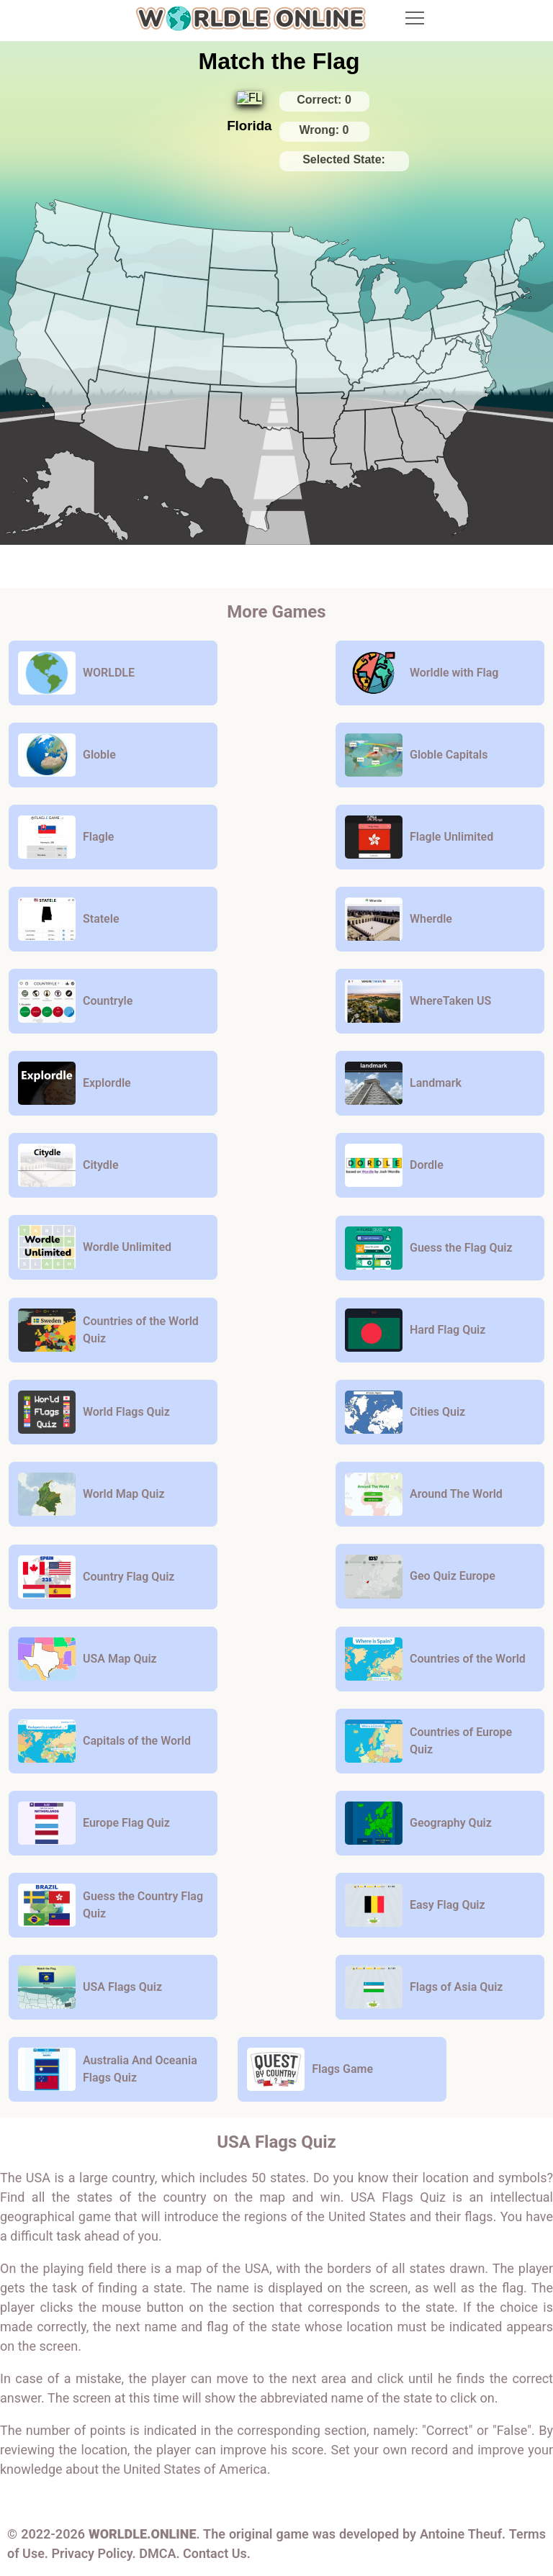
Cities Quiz (405, 1412)
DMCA (157, 2553)
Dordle (394, 1165)
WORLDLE (76, 673)
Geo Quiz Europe (420, 1577)
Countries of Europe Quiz (428, 1741)
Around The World (424, 1494)
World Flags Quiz (94, 1412)
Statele (68, 919)
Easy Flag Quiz (415, 1905)
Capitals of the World (104, 1741)
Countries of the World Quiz (108, 1330)
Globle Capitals (416, 755)
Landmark (403, 1083)
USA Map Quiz (87, 1659)
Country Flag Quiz (96, 1577)
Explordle (74, 1083)
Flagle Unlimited (419, 837)
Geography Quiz (418, 1823)
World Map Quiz (91, 1494)
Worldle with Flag (421, 673)
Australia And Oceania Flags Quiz (107, 2069)
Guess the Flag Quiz (429, 1248)
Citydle (68, 1165)
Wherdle (398, 919)
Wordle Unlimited (94, 1247)
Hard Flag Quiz (415, 1330)
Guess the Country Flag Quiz (110, 1905)
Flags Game (310, 2069)
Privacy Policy (91, 2553)
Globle (67, 755)
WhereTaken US (418, 1001)
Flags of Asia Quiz (424, 1987)
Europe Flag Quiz (94, 1823)
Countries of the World (435, 1659)
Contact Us (215, 2553)
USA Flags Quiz (90, 1987)
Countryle (75, 1001)
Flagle (66, 837)
